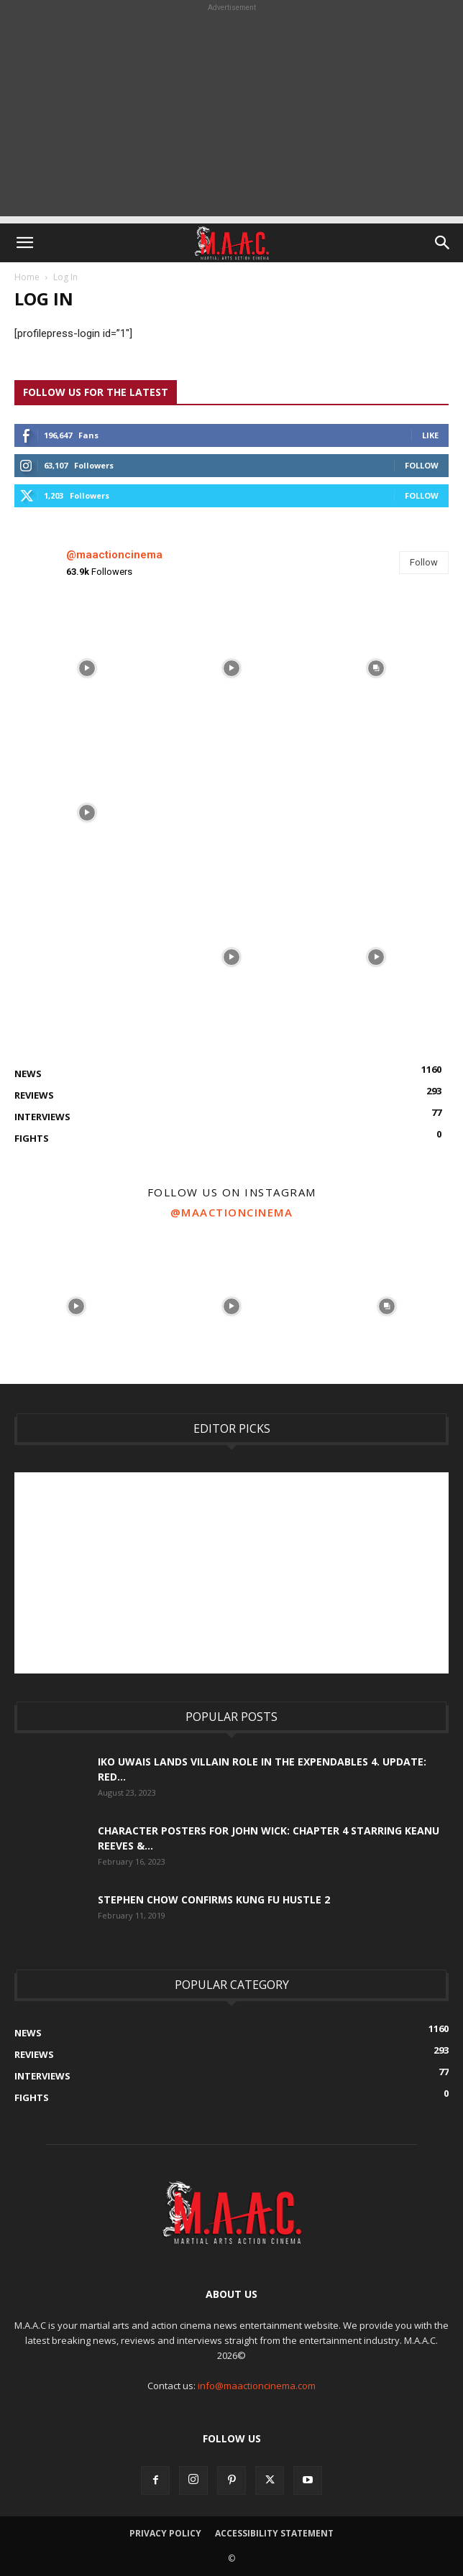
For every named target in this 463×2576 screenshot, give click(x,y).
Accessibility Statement (274, 2533)
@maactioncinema (114, 554)
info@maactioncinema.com (257, 2385)
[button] (24, 242)
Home (27, 277)
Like (430, 435)
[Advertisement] (231, 115)
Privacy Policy (165, 2533)
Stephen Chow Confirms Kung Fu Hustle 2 (214, 1899)
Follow (422, 465)
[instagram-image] (86, 668)
